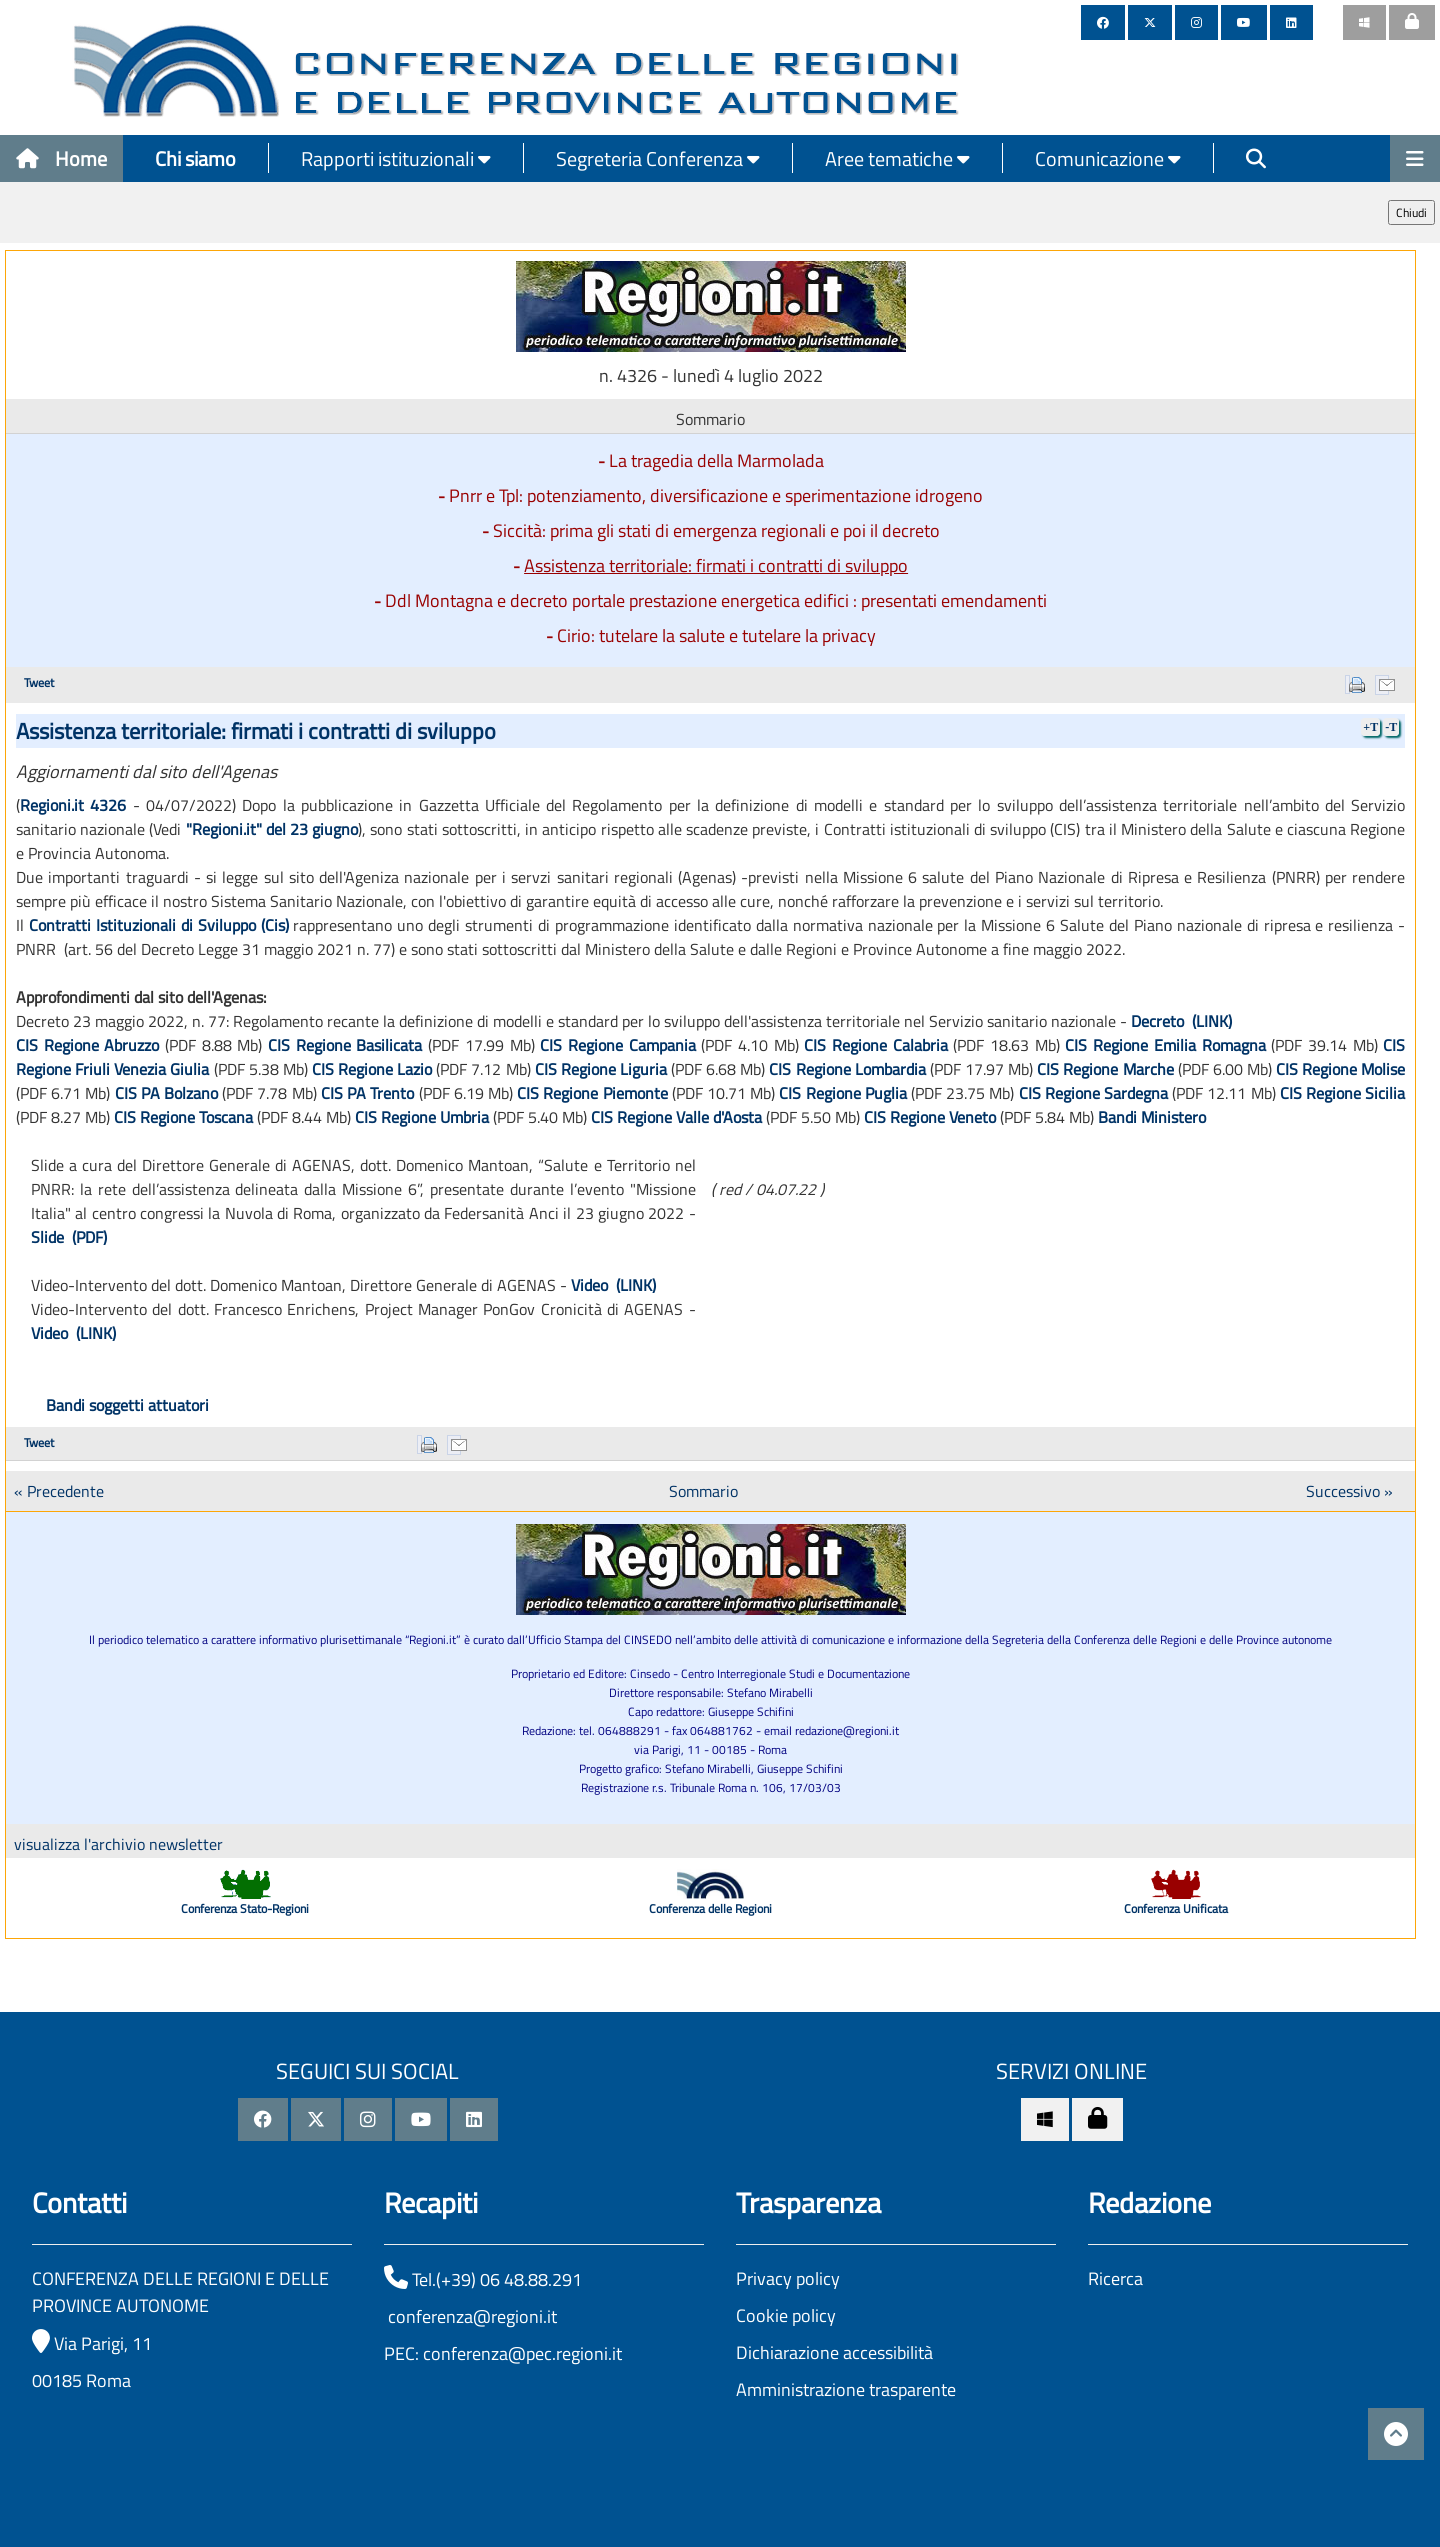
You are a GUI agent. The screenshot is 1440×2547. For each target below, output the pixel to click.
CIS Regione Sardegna (1093, 1093)
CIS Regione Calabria (875, 1045)
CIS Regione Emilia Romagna (1165, 1045)
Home (61, 158)
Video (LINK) (613, 1285)
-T (1391, 727)
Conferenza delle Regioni (710, 1908)
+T (1370, 727)
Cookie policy (786, 2315)
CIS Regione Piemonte (592, 1093)
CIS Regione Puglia (842, 1093)
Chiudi (1411, 212)
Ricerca (1115, 2278)
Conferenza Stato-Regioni (245, 1908)
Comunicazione (1108, 158)
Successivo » (1349, 1491)
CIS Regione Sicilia (1342, 1093)
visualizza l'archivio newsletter (118, 1844)
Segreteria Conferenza (658, 158)
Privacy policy (788, 2278)
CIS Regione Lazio (372, 1069)
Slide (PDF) (69, 1237)
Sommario (703, 1491)
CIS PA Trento (367, 1093)
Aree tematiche (897, 158)
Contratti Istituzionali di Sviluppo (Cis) (159, 925)
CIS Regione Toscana (183, 1117)
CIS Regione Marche (1105, 1069)
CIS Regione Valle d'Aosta (676, 1117)
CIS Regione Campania (617, 1045)
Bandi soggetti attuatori (127, 1405)
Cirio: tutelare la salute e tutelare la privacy (716, 635)
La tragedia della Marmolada (716, 460)
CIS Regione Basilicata (348, 1045)
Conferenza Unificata (1176, 1908)
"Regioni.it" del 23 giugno (272, 829)
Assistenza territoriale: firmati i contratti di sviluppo (716, 565)
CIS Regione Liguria (601, 1069)
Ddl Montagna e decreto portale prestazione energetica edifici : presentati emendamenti (716, 600)
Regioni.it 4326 (73, 805)
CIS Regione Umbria (422, 1117)
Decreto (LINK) (1181, 1021)
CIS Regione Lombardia (847, 1069)
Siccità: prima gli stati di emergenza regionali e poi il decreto (716, 530)
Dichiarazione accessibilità (834, 2352)
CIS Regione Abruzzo (87, 1045)
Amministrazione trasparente (846, 2389)
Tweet (39, 682)
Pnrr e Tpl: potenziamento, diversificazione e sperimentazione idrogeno (716, 495)
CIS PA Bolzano (166, 1093)
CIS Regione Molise (1340, 1069)
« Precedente (59, 1491)
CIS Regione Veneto (930, 1117)
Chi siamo (195, 158)
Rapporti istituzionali (396, 158)
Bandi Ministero (1152, 1117)
